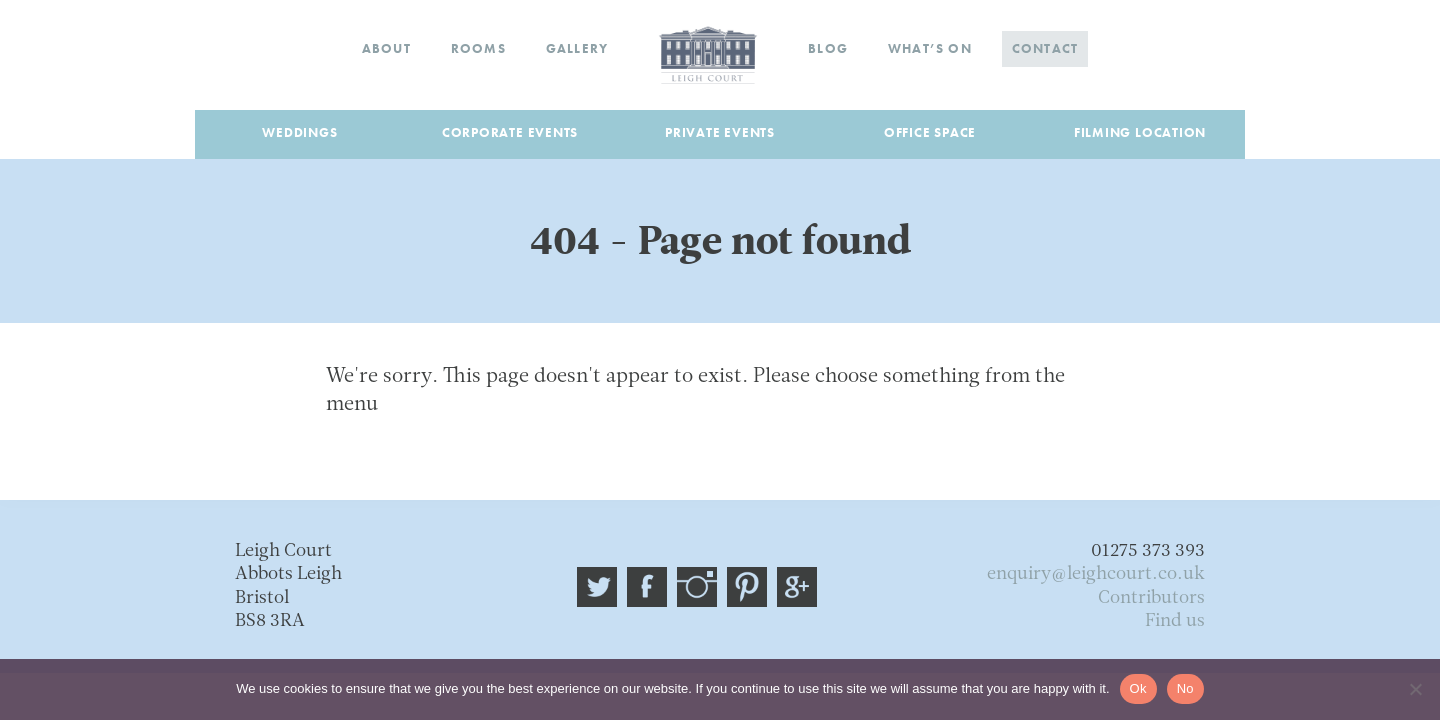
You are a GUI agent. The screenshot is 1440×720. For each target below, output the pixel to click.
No (1185, 688)
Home (708, 55)
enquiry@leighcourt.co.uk (1096, 574)
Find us (1175, 621)
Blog (828, 48)
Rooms (478, 48)
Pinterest (747, 587)
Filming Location (1140, 132)
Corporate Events (510, 132)
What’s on (930, 48)
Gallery (577, 48)
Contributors (1151, 598)
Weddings (299, 132)
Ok (1138, 688)
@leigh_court (597, 587)
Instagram (697, 587)
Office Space (930, 132)
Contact (1045, 48)
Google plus (797, 587)
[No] (1415, 689)
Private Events (720, 132)
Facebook (647, 587)
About (386, 48)
